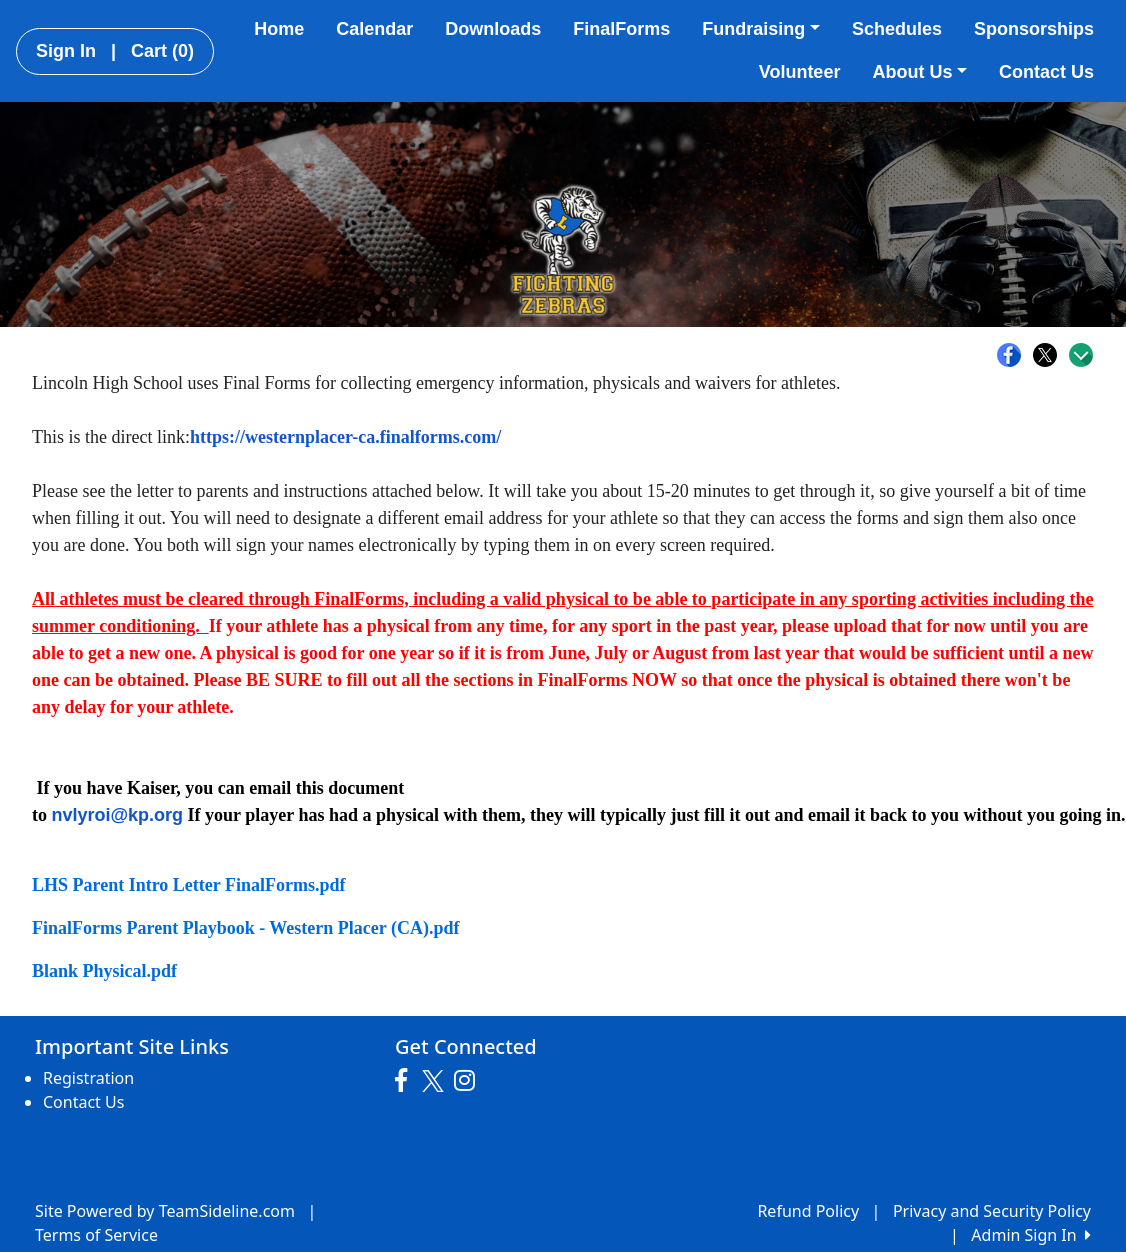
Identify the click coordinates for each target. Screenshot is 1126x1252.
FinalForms (621, 29)
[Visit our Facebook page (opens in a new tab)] (406, 1081)
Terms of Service (96, 1235)
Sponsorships (1034, 29)
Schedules (897, 29)
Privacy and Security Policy (992, 1211)
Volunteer (800, 72)
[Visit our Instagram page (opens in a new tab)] (469, 1081)
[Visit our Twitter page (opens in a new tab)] (435, 1081)
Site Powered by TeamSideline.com (165, 1211)
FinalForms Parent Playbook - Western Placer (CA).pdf (245, 928)
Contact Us (1046, 72)
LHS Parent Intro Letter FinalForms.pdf (189, 885)
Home (279, 29)
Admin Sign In (1031, 1235)
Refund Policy (808, 1211)
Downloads (493, 29)
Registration (88, 1078)
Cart (162, 51)
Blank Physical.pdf (104, 971)
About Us (919, 72)
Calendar (374, 29)
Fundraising (761, 29)
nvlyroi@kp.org (118, 815)
